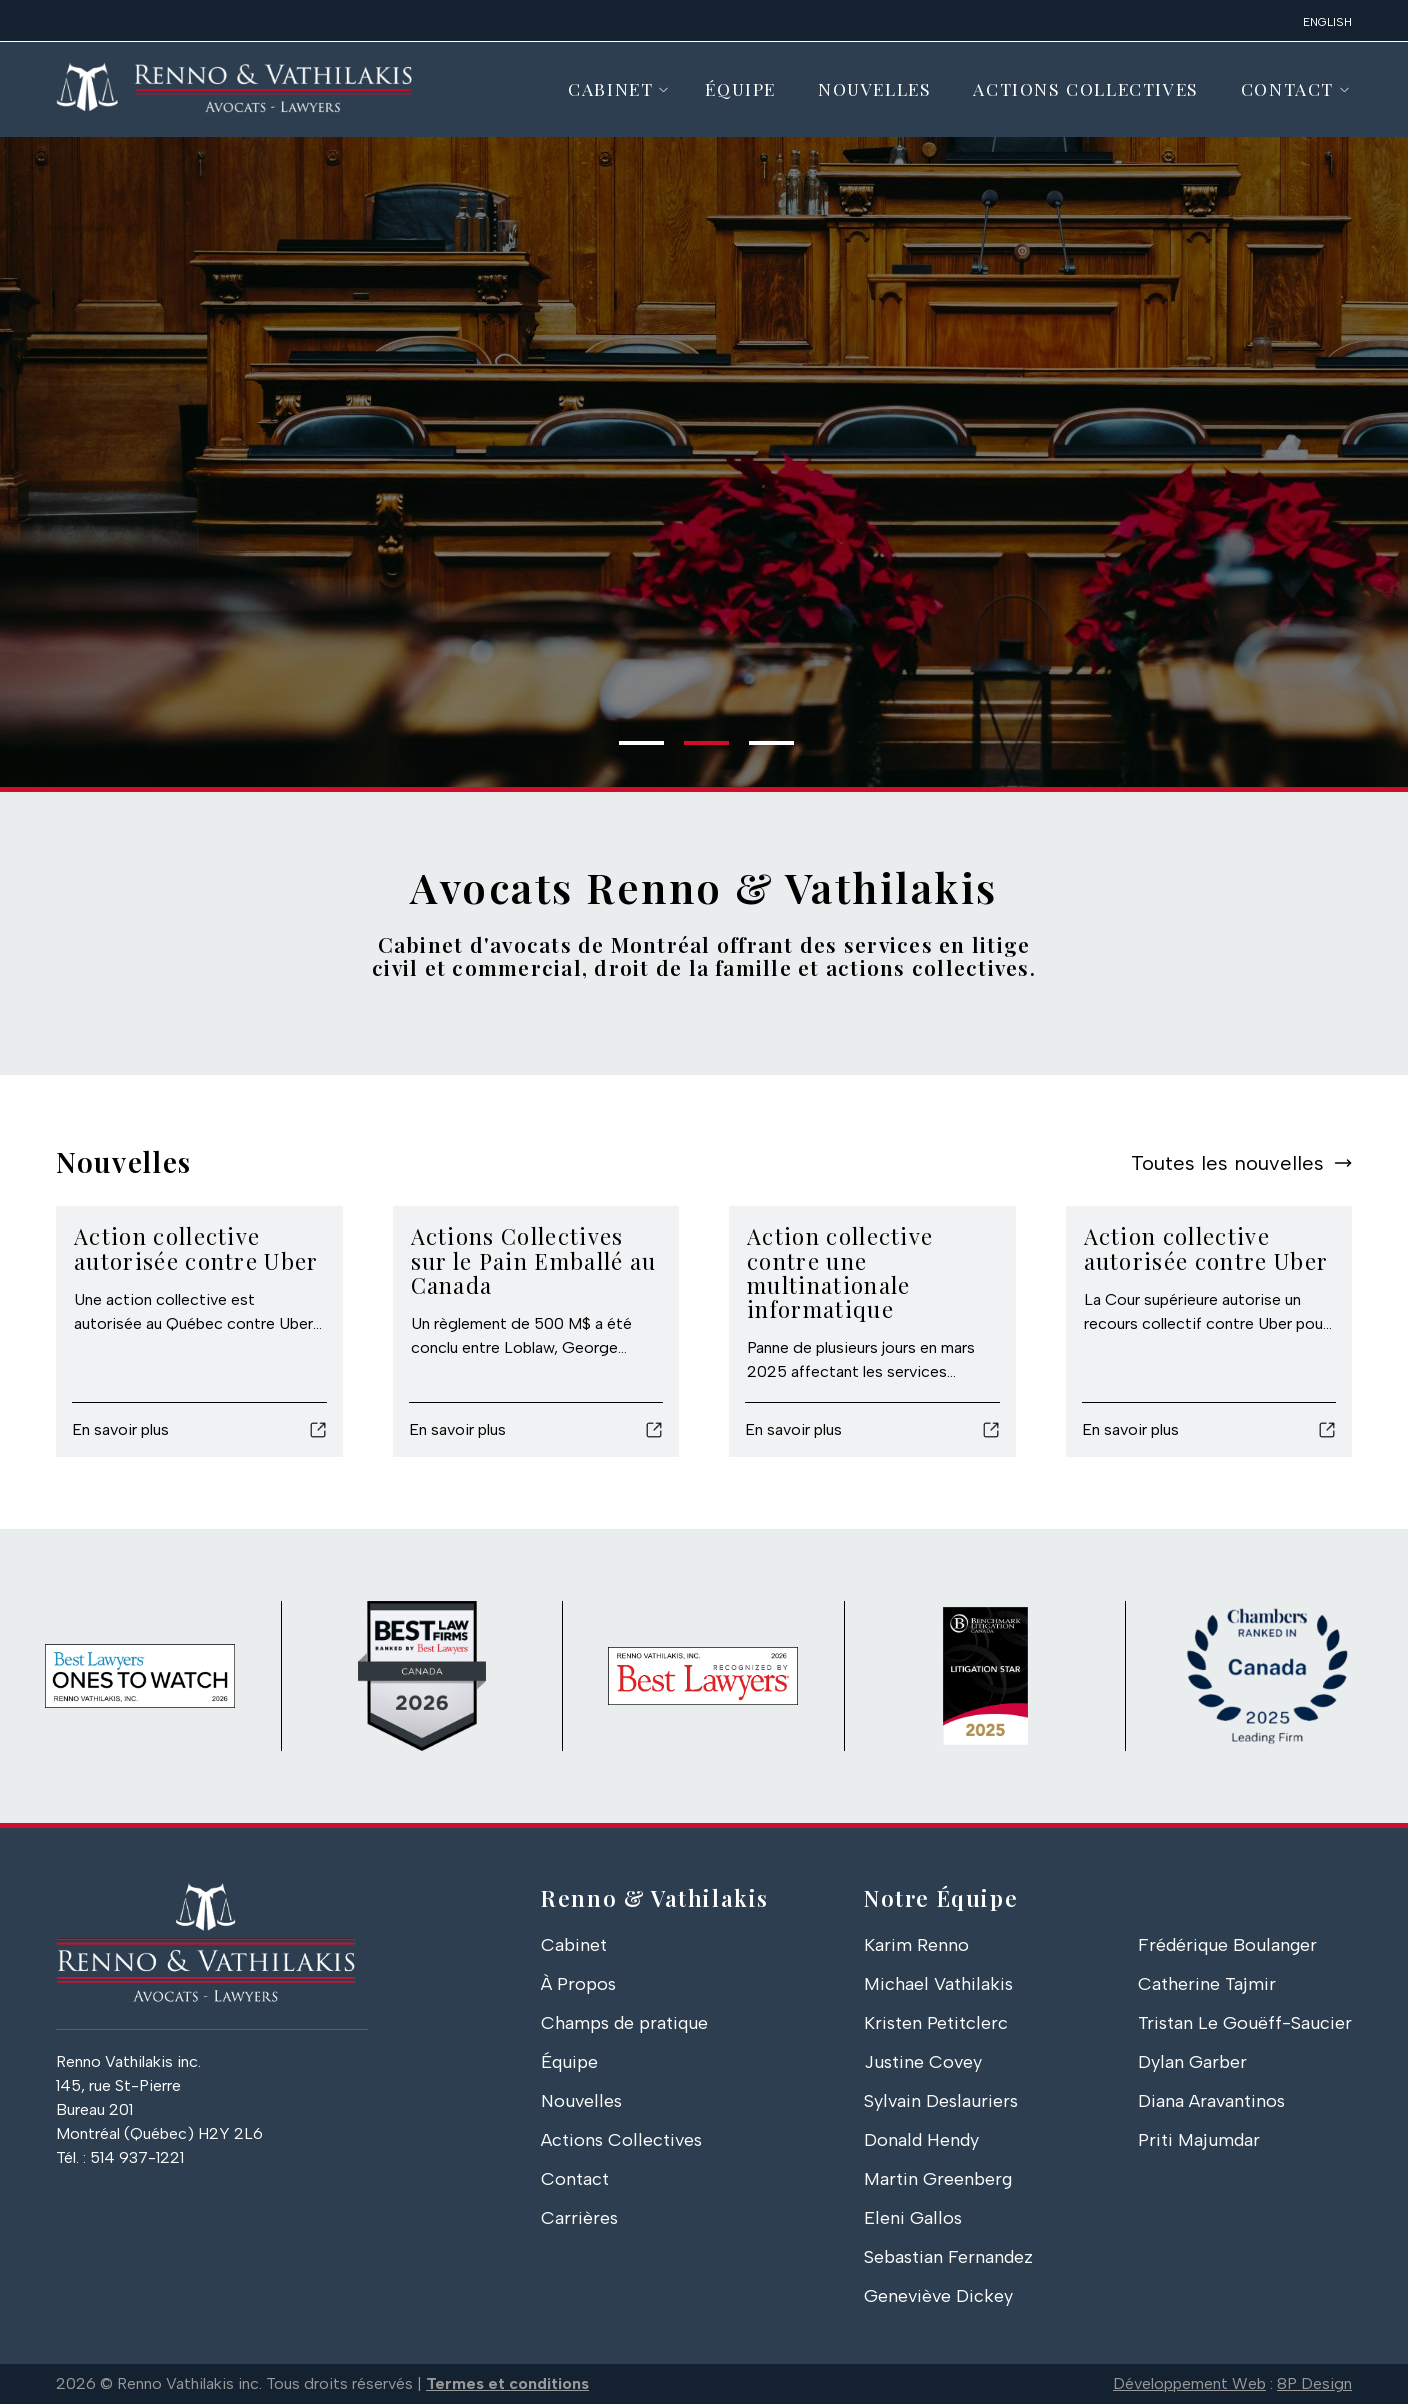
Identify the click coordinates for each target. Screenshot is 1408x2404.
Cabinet (610, 88)
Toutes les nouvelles (1227, 1163)
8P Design (1314, 2383)
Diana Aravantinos (1211, 2101)
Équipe (740, 88)
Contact (1287, 88)
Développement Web (1189, 2383)
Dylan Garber (1192, 2062)
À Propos (578, 1984)
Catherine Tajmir (1207, 1984)
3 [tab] (759, 751)
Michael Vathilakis (938, 1984)
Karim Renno (916, 1945)
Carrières (579, 2218)
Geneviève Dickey (938, 2296)
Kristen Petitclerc (936, 2023)
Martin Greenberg (938, 2179)
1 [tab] (629, 751)
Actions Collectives (1085, 88)
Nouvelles (874, 88)
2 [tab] (694, 751)
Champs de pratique (624, 2023)
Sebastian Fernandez (948, 2257)
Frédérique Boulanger (1227, 1945)
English (1327, 22)
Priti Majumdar (1199, 2140)
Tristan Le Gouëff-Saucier (1245, 2023)
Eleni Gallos (913, 2218)
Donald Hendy (921, 2140)
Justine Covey (923, 2062)
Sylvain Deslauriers (941, 2101)
